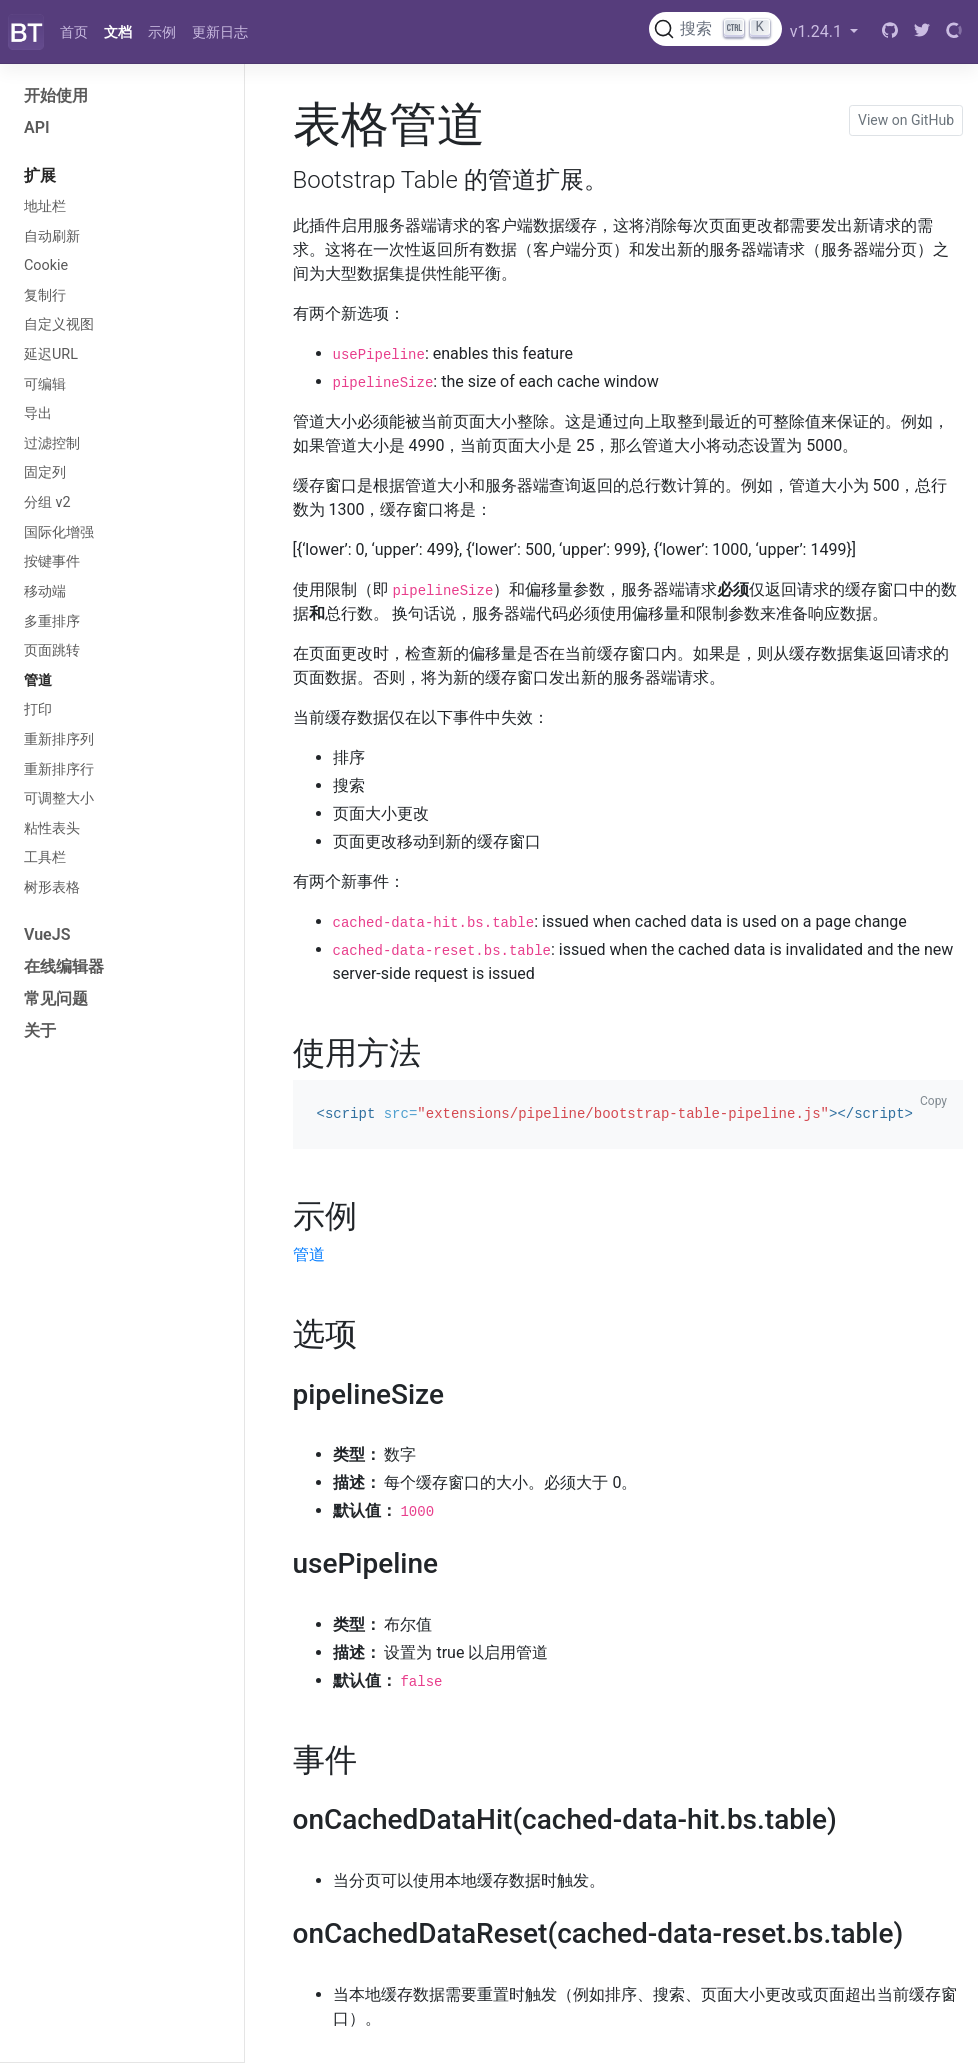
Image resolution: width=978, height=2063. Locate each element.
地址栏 (45, 206)
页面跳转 (52, 650)
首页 (74, 32)
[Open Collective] (954, 32)
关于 (40, 1030)
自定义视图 (59, 324)
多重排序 (52, 621)
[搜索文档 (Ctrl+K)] (715, 29)
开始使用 (56, 95)
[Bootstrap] (26, 32)
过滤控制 (52, 443)
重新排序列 (59, 739)
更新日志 (220, 32)
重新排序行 (59, 769)
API (37, 127)
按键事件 (52, 561)
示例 (162, 32)
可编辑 (45, 384)
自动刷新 (52, 236)
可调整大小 (59, 798)
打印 (38, 709)
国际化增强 (59, 532)
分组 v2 (47, 502)
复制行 (45, 295)
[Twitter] (922, 32)
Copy (933, 1101)
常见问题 (56, 998)
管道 (38, 680)
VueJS (47, 934)
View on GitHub (906, 120)
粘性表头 (52, 828)
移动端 (45, 591)
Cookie (46, 265)
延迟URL (51, 354)
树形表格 (52, 887)
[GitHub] (890, 32)
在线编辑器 (64, 966)
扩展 (40, 175)
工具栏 (45, 857)
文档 (118, 32)
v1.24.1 (818, 31)
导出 (38, 413)
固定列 (45, 472)
